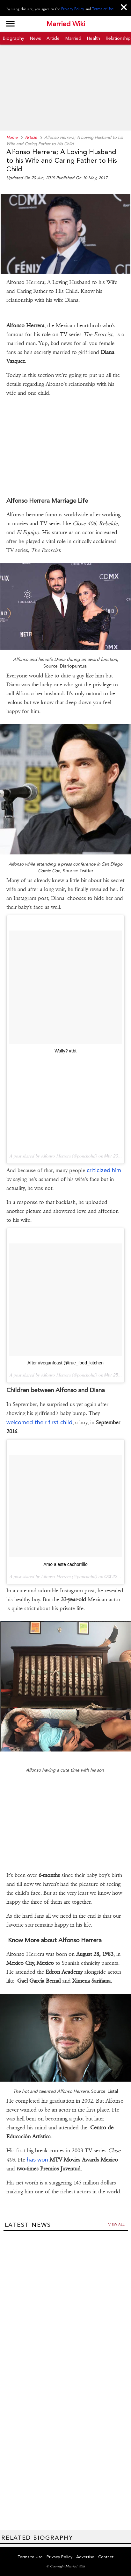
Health (93, 38)
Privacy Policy (72, 9)
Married (73, 38)
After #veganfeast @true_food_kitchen (65, 1362)
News (35, 38)
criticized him (104, 1170)
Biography (13, 38)
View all (116, 2224)
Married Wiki (66, 24)
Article (53, 38)
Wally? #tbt (65, 1050)
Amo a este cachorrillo (65, 1564)
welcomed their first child (39, 1422)
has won (37, 2159)
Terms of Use (102, 9)
